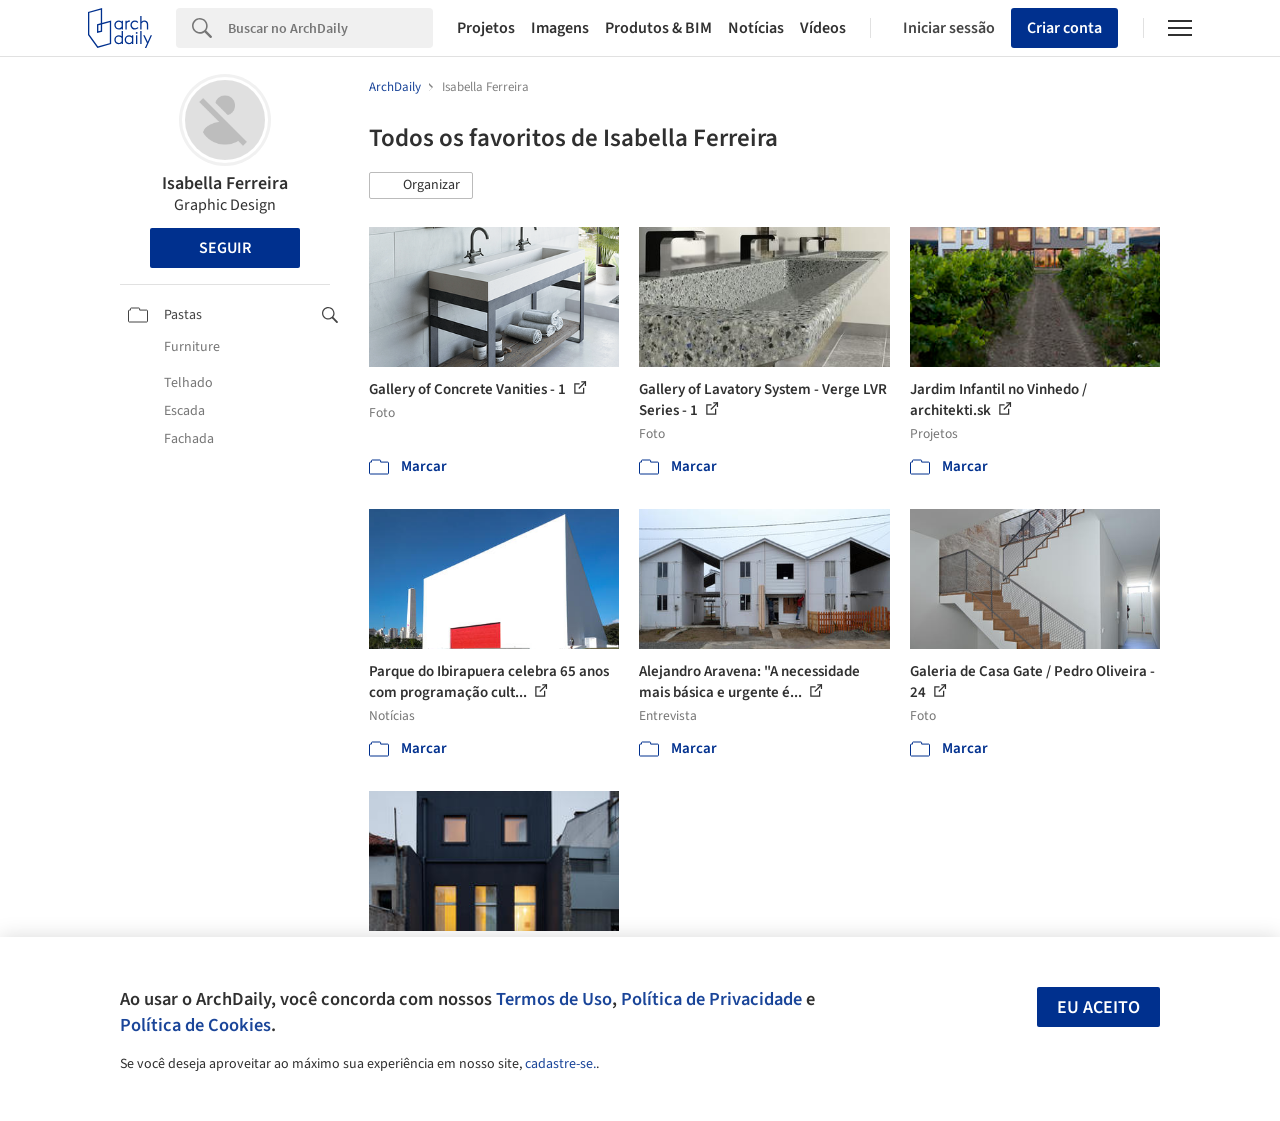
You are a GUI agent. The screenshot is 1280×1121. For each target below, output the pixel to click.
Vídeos (823, 28)
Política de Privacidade (711, 999)
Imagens (560, 28)
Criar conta (1064, 28)
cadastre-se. (560, 1064)
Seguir (225, 248)
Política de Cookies (195, 1025)
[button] (421, 186)
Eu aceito (1098, 1007)
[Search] (330, 28)
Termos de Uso (554, 999)
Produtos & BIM (658, 28)
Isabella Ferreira (225, 183)
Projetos (486, 28)
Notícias (756, 28)
